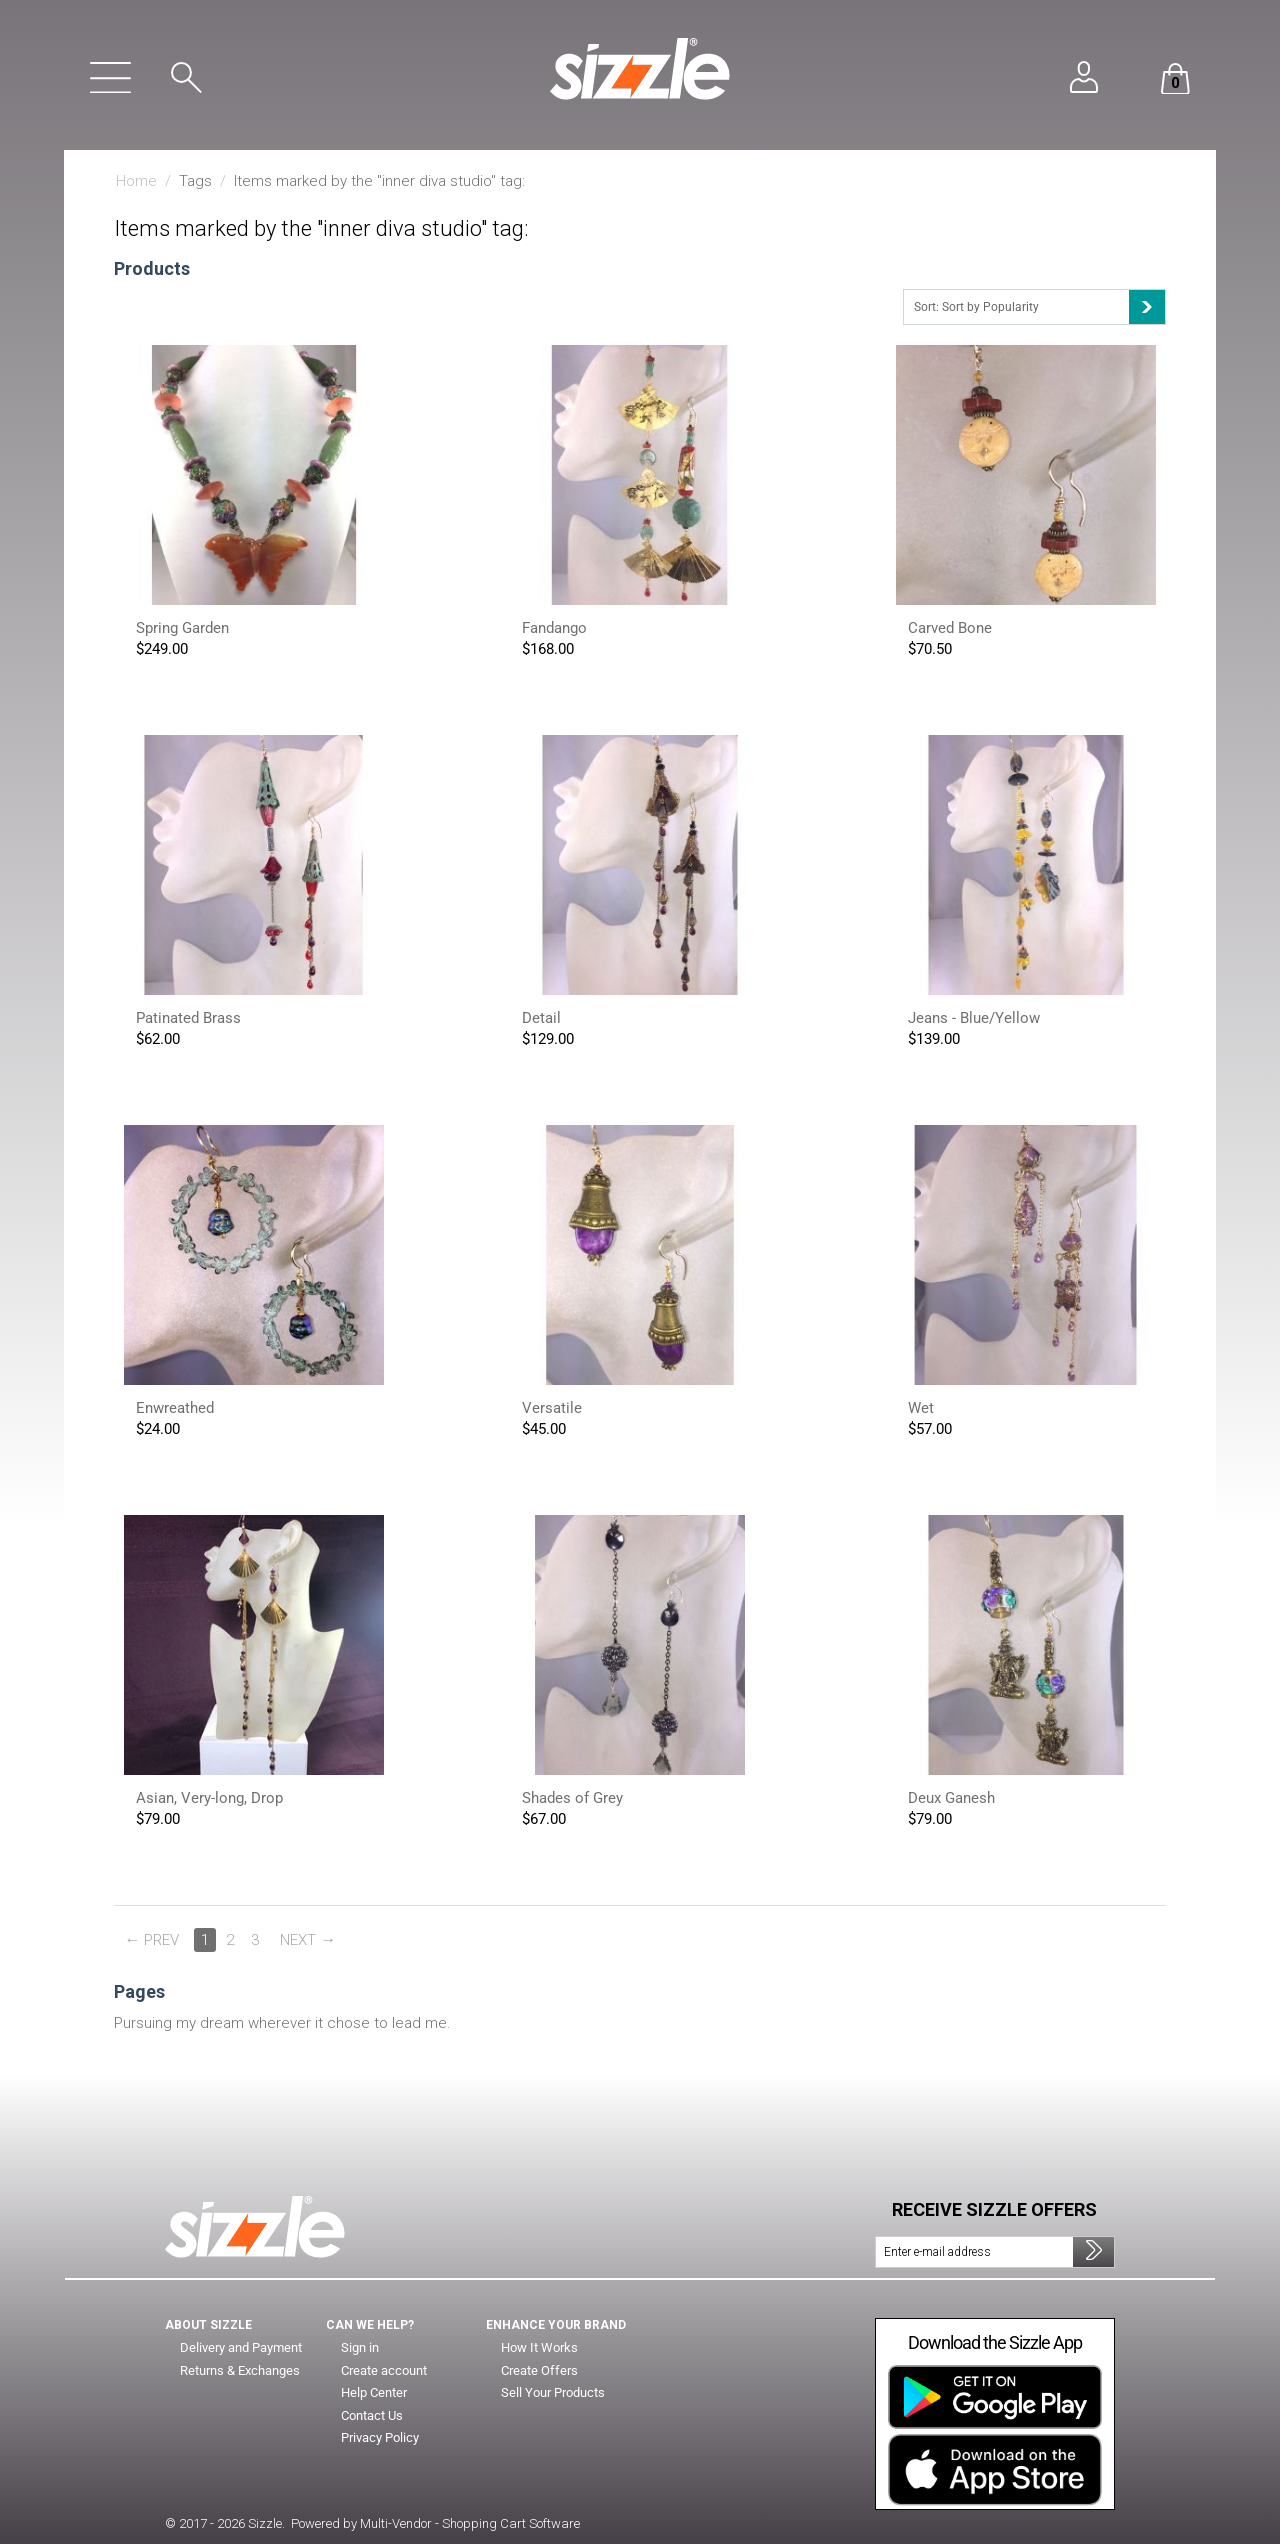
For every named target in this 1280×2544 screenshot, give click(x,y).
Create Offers (541, 2371)
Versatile (552, 1408)
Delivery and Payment (242, 2348)
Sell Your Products (555, 2393)
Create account (385, 2371)
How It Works (540, 2348)
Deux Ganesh (951, 1798)
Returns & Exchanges (241, 2371)
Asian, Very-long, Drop (209, 1798)
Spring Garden (182, 628)
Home (136, 181)
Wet (921, 1408)
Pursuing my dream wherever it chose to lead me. (282, 2023)
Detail (541, 1018)
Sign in (360, 2348)
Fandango (554, 628)
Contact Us (372, 2416)
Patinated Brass (188, 1018)
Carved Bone (950, 628)
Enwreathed (175, 1408)
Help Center (376, 2393)
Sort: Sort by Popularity (1039, 307)
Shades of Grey (572, 1798)
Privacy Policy (381, 2438)
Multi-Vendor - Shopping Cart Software (470, 2523)
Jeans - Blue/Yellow (974, 1018)
